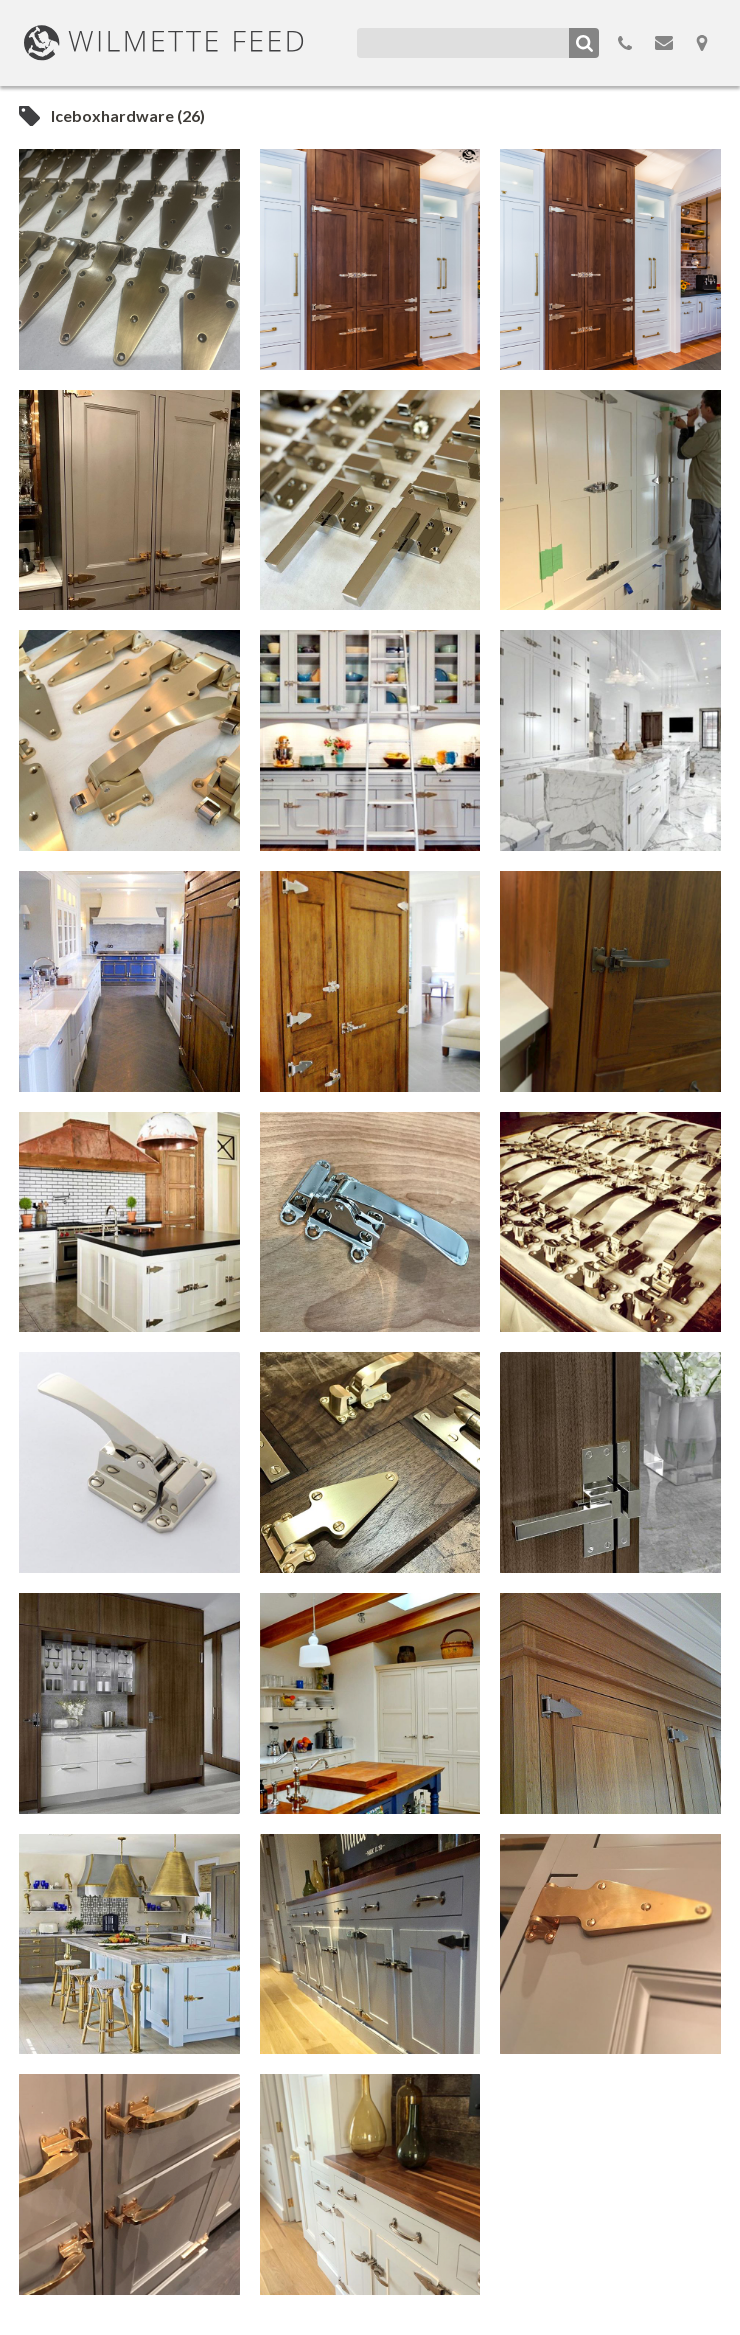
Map (702, 43)
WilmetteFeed (164, 43)
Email (664, 43)
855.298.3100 (625, 43)
